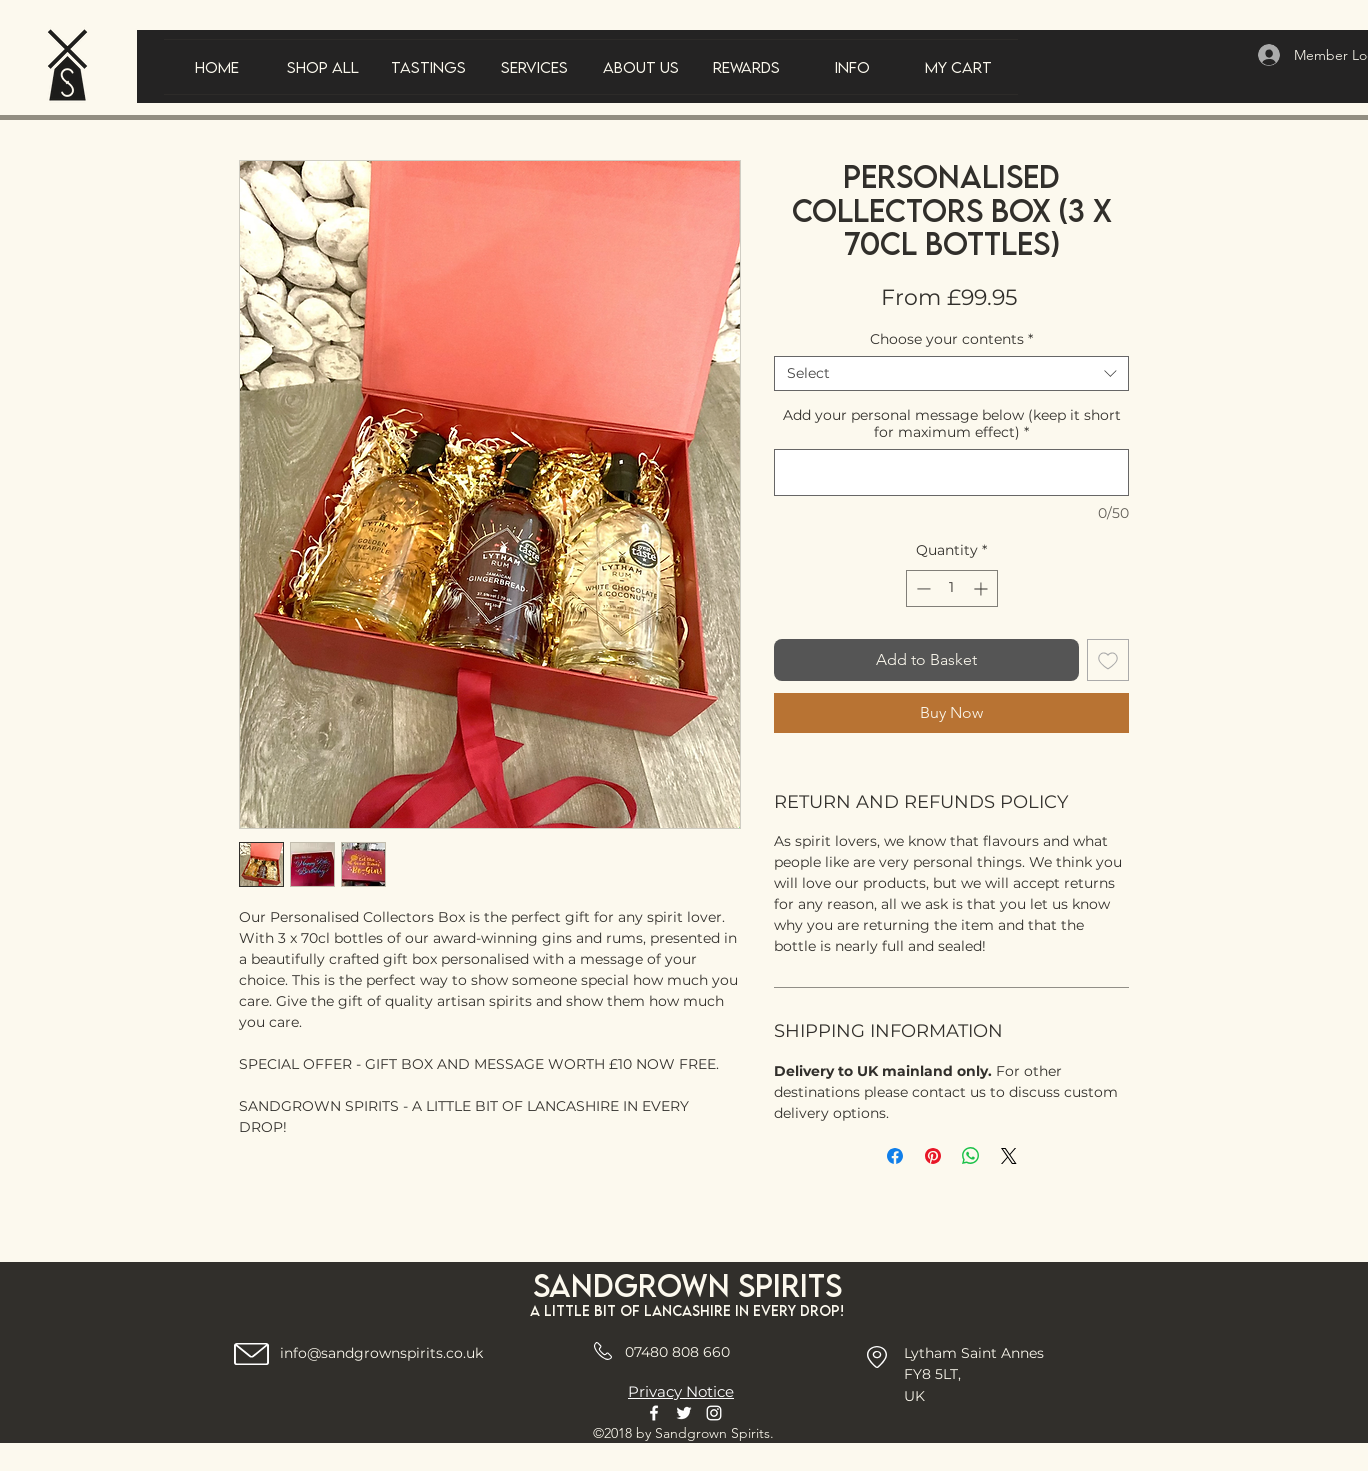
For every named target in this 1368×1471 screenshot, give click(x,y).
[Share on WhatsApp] (971, 1156)
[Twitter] (684, 1413)
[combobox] (951, 373)
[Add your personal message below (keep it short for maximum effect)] (951, 472)
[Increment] (982, 588)
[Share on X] (1009, 1156)
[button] (429, 67)
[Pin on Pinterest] (933, 1156)
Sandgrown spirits (687, 1285)
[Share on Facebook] (895, 1156)
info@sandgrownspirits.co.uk (381, 1353)
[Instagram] (714, 1413)
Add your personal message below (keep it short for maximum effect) (952, 424)
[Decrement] (921, 588)
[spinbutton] (952, 588)
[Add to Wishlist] (1108, 660)
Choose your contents (951, 339)
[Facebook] (654, 1413)
